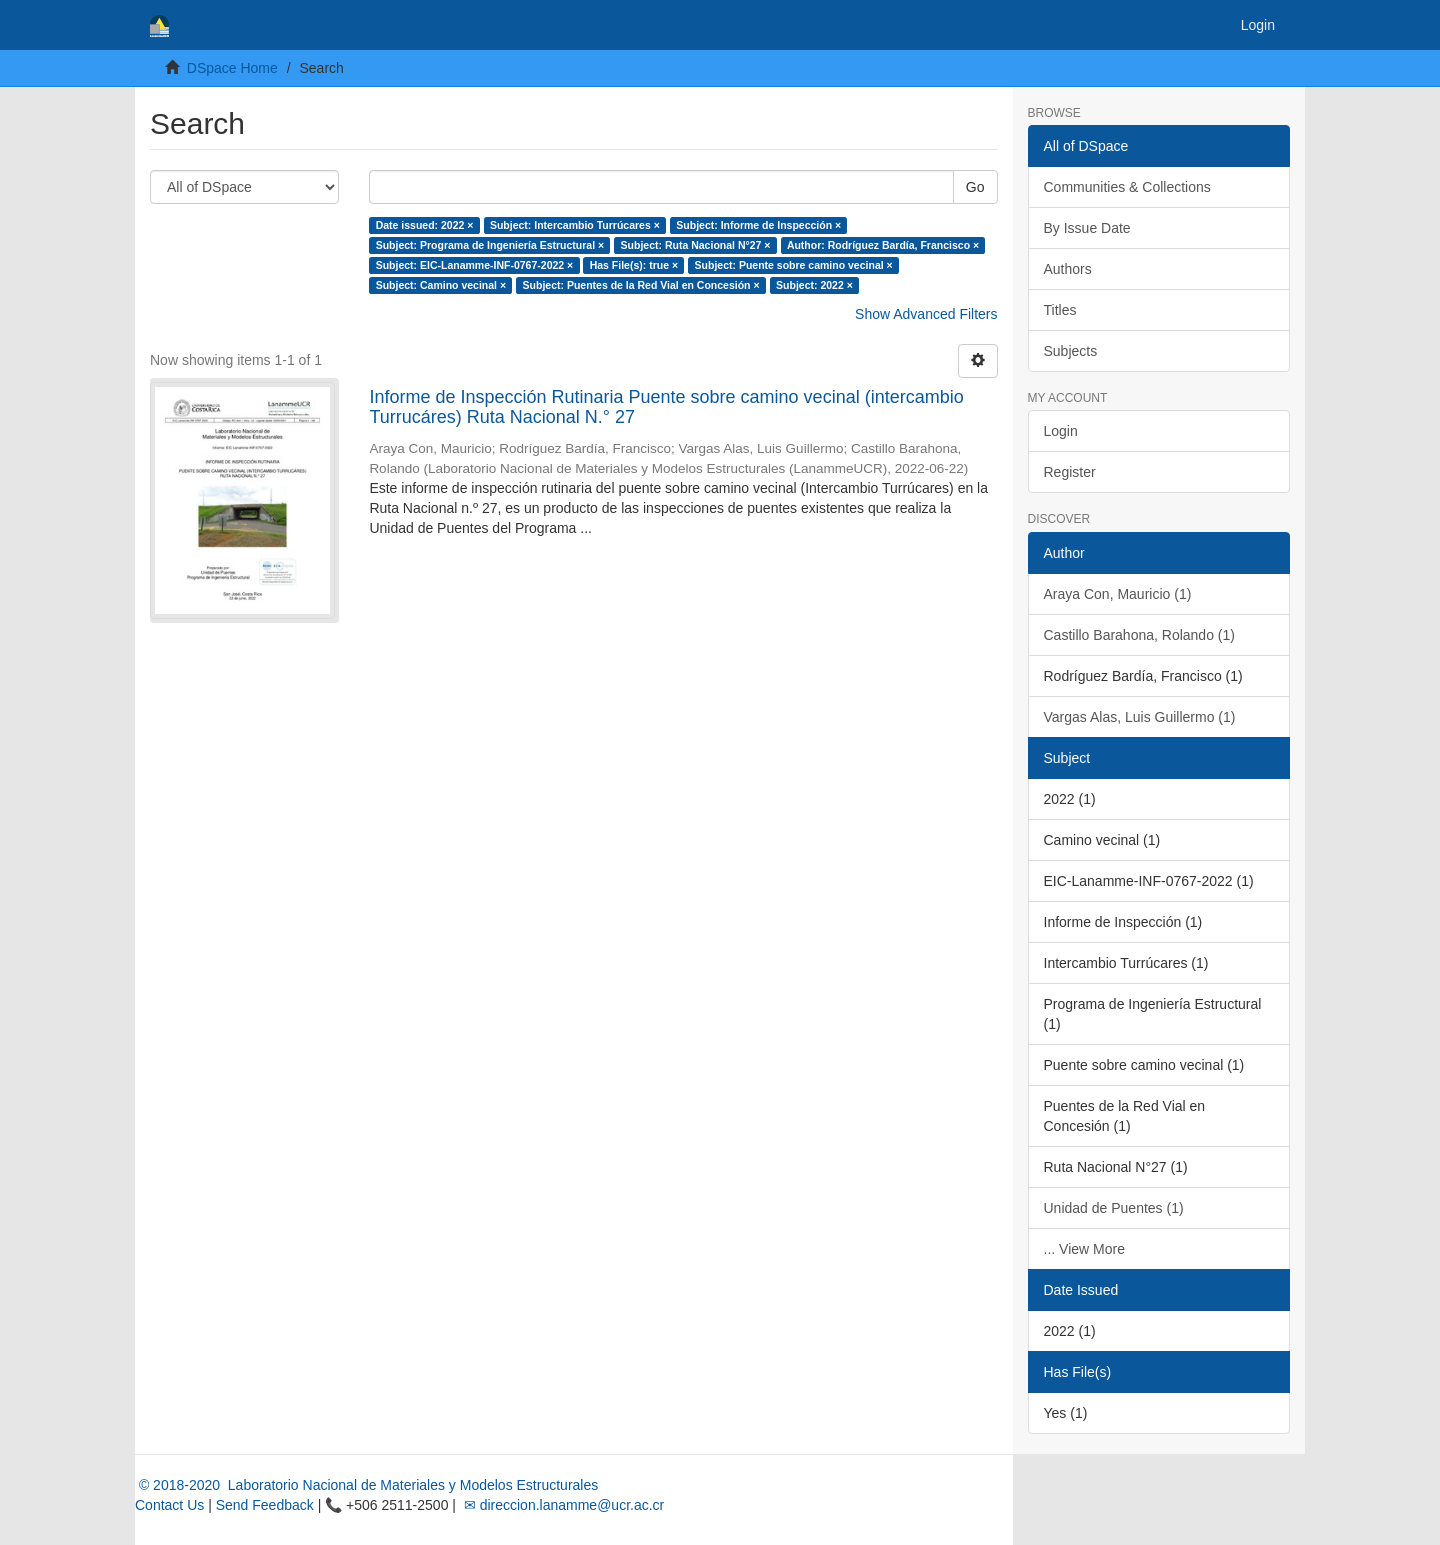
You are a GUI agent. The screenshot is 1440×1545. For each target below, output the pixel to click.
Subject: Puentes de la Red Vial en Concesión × (641, 285)
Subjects (1071, 351)
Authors (1068, 269)
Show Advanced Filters (926, 314)
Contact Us (169, 1505)
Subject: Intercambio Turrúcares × (575, 225)
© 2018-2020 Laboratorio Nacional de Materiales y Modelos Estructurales (366, 1485)
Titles (1060, 310)
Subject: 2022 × (814, 285)
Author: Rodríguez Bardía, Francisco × (883, 245)
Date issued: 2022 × (425, 225)
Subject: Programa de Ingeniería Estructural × (490, 245)
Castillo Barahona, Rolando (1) (1139, 635)
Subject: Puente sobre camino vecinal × (794, 265)
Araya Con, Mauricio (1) (1118, 594)
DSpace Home (232, 68)
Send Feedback (265, 1505)
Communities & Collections (1127, 187)
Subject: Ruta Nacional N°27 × (696, 245)
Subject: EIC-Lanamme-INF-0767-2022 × (475, 265)
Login (1061, 431)
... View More (1084, 1249)
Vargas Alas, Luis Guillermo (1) (1140, 717)
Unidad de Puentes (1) (1114, 1208)
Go (975, 187)
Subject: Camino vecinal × (441, 285)
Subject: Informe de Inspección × (758, 225)
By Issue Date (1087, 228)
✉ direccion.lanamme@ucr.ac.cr (562, 1505)
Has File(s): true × (634, 265)
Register (1070, 472)
